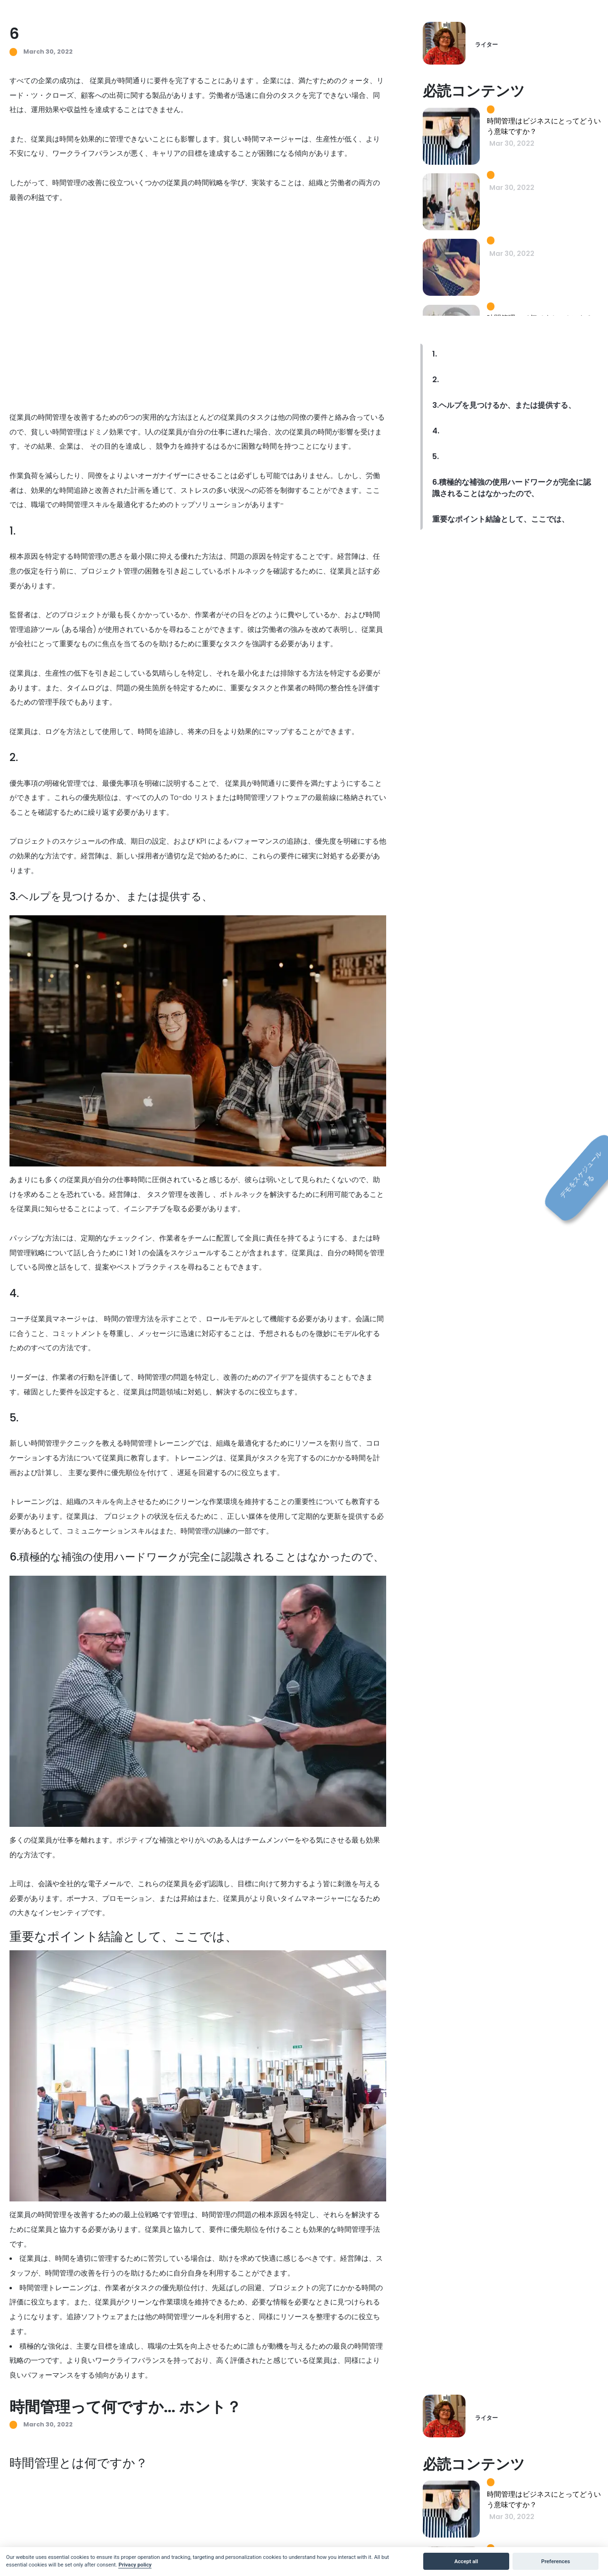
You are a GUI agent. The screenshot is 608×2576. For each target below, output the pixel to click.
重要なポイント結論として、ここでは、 (500, 519)
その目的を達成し (118, 446)
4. (435, 430)
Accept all (466, 2561)
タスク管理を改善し (179, 1194)
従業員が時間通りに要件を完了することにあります (172, 80)
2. (435, 379)
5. (435, 456)
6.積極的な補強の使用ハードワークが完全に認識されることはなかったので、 (511, 488)
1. (434, 353)
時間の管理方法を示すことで (150, 1319)
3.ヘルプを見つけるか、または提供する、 (504, 405)
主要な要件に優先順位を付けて (118, 1472)
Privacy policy (135, 2565)
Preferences (555, 2561)
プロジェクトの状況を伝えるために (161, 1516)
